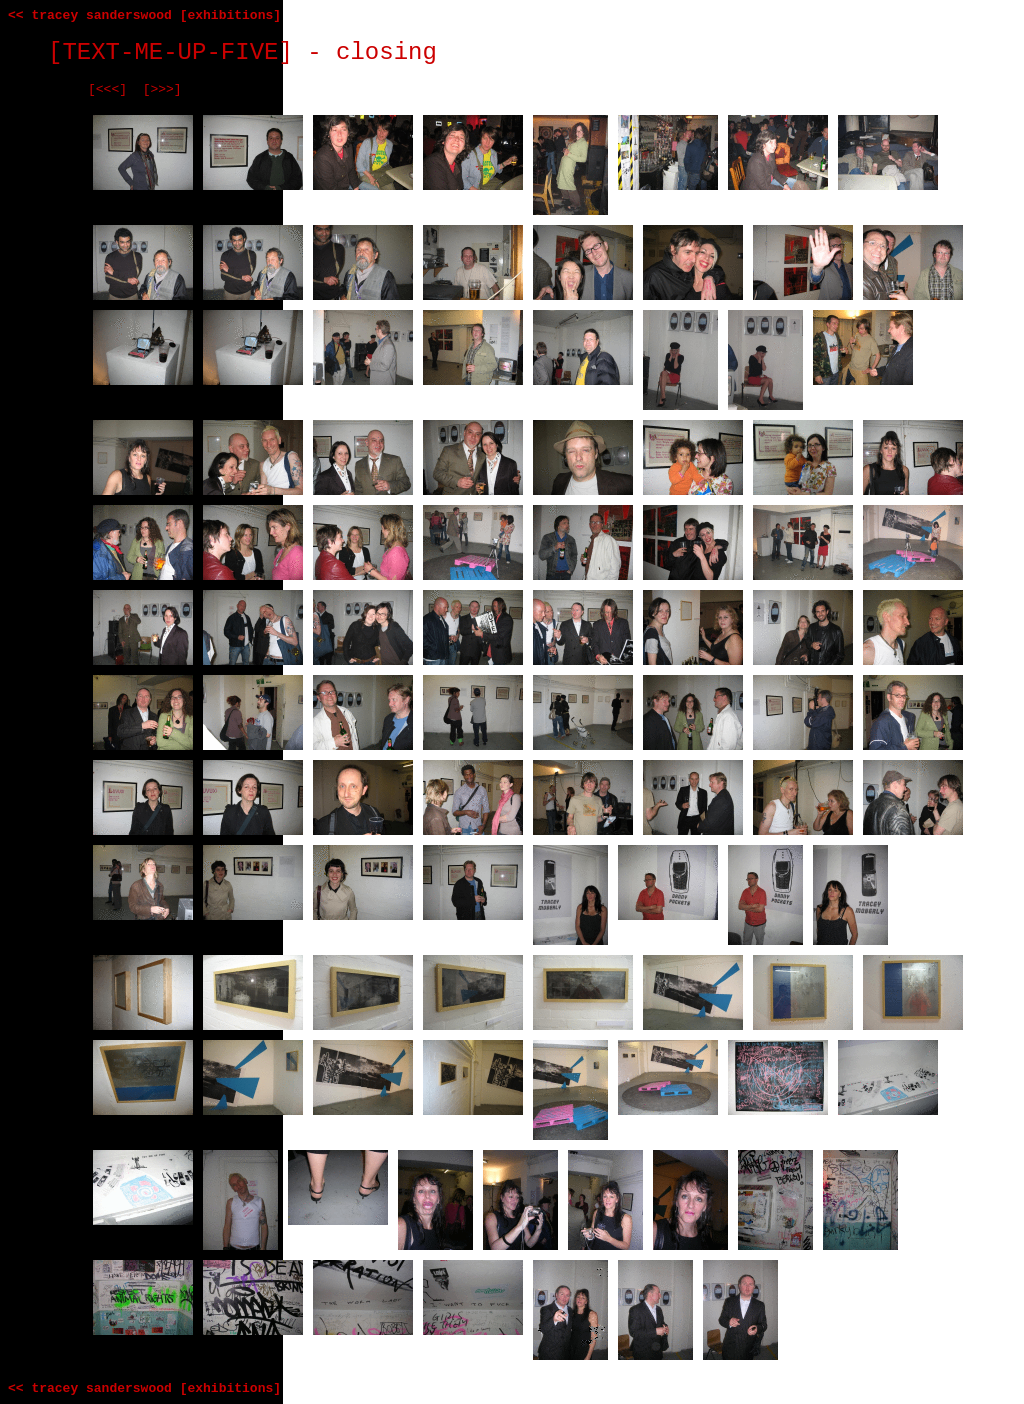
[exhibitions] (230, 15)
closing (386, 52)
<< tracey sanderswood (90, 15)
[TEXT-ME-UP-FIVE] (170, 52)
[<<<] (107, 89)
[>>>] (162, 89)
